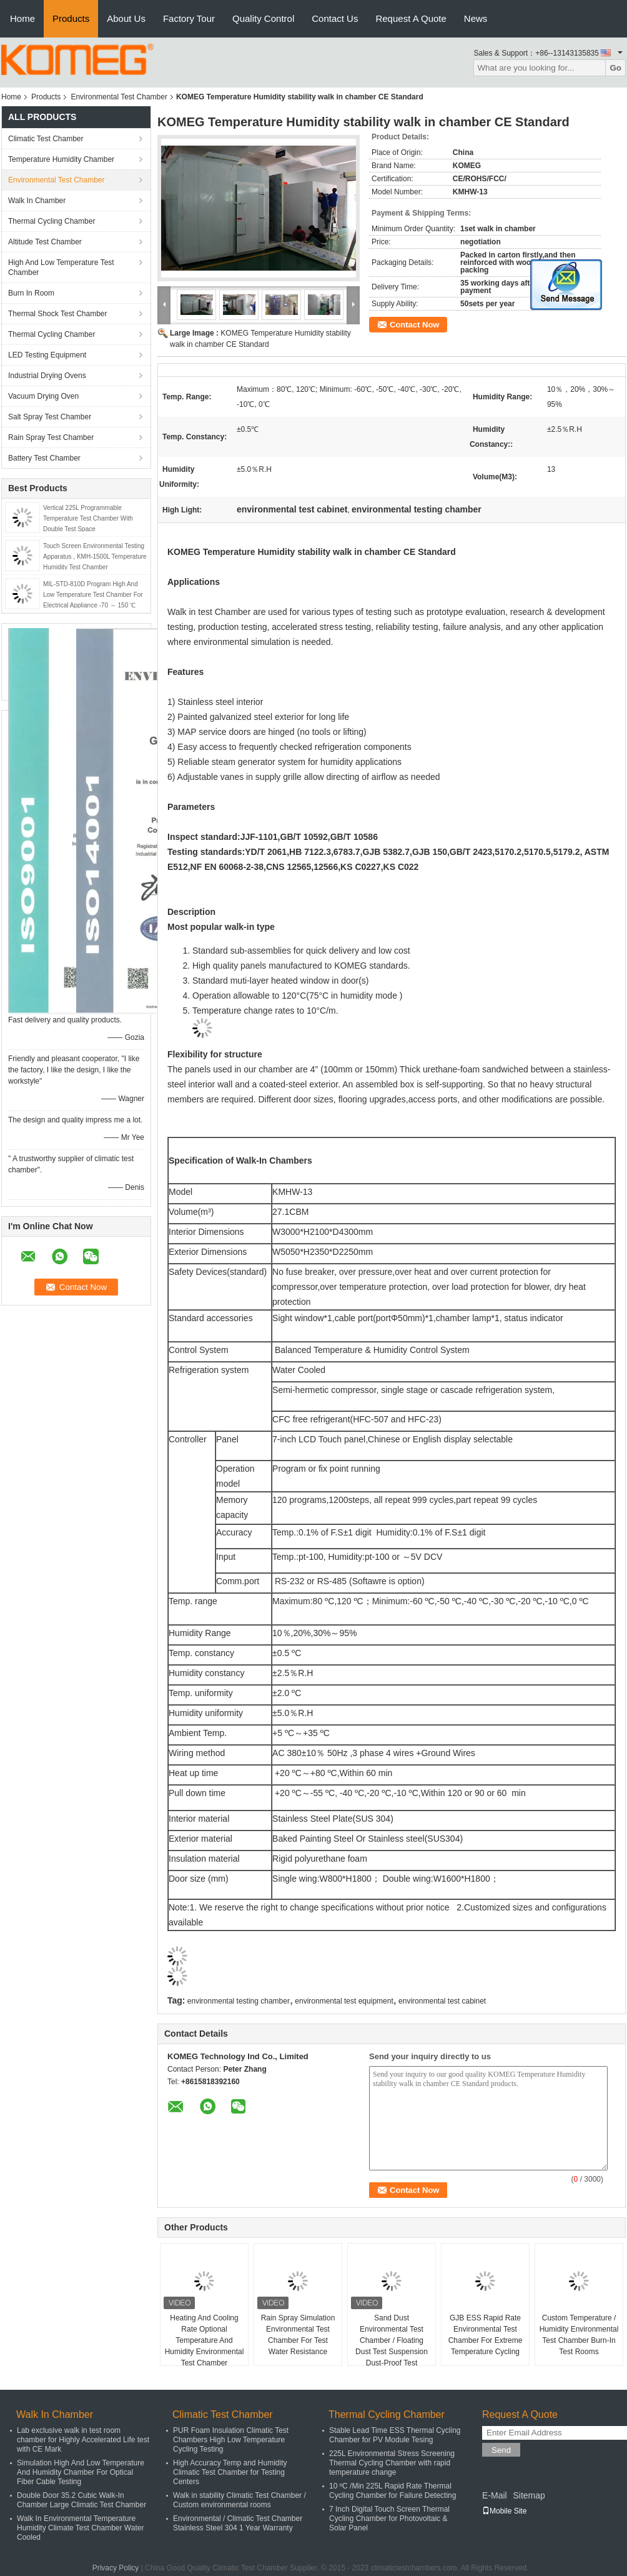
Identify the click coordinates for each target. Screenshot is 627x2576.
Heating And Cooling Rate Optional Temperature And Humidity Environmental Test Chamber (204, 2340)
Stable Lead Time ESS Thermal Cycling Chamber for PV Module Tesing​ (395, 2435)
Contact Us (335, 18)
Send (501, 2450)
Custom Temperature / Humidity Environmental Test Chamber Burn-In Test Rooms (579, 2335)
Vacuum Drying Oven (43, 396)
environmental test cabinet (442, 2001)
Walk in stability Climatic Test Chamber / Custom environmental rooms (239, 2500)
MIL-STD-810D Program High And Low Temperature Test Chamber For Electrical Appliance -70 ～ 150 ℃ (93, 595)
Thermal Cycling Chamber (51, 221)
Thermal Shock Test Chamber (57, 313)
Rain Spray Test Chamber (51, 437)
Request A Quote (410, 18)
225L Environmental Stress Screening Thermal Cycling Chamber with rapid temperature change (392, 2463)
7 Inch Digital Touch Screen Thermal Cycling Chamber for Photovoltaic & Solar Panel (389, 2518)
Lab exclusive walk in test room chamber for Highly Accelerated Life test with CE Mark (83, 2440)
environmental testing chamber (238, 2001)
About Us (126, 18)
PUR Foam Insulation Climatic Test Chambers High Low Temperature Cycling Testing (231, 2440)
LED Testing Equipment (47, 355)
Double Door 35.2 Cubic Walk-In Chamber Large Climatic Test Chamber (81, 2500)
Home (22, 18)
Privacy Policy (115, 2568)
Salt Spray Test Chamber (49, 416)
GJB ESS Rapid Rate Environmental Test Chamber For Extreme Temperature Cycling (485, 2335)
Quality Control (263, 18)
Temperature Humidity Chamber (61, 159)
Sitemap (529, 2495)
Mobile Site (504, 2511)
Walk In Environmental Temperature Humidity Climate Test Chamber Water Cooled (80, 2528)
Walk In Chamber (37, 200)
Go (615, 67)
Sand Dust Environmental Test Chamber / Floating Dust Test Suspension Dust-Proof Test (391, 2340)
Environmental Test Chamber (119, 96)
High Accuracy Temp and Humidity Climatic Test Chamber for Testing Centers (230, 2472)
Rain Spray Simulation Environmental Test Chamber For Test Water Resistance (298, 2335)
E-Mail (494, 2495)
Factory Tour (189, 18)
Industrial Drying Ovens (47, 375)
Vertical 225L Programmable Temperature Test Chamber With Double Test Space (88, 518)
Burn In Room (31, 293)
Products (70, 18)
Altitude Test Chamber (45, 241)
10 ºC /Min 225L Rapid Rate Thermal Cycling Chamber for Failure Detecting (392, 2491)
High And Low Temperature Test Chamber (61, 267)
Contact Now (414, 324)
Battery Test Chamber (44, 458)
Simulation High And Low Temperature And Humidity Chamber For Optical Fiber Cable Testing (80, 2472)
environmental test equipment (344, 2001)
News (476, 18)
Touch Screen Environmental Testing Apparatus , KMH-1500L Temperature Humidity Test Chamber (95, 556)
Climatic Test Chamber (45, 138)
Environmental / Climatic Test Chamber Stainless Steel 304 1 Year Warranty (237, 2523)
